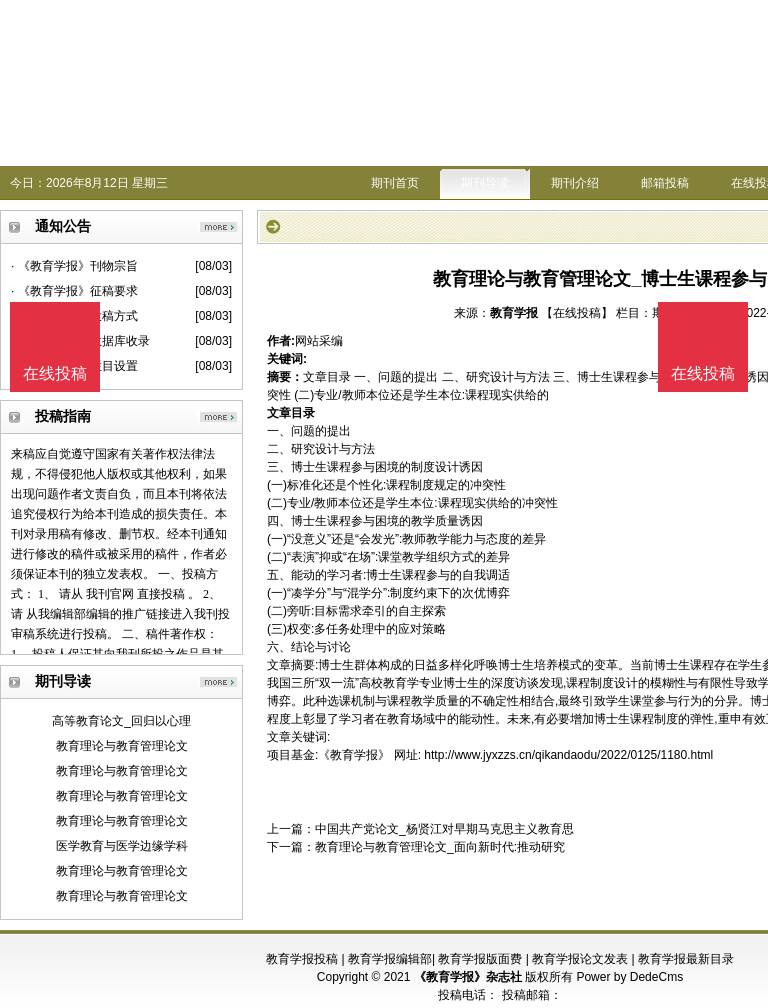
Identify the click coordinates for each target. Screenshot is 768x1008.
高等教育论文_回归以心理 (121, 721)
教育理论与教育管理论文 (122, 746)
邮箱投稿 (665, 183)
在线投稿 (703, 373)
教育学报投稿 (302, 959)
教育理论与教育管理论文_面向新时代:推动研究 (440, 847)
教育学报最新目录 (686, 959)
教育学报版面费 (480, 959)
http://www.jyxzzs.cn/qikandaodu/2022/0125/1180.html (568, 755)
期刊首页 (395, 183)
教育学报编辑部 (390, 959)
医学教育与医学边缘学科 (122, 846)
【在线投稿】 (577, 313)
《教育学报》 (354, 755)
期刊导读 (485, 183)
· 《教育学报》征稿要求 (74, 291)
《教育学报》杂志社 (468, 977)
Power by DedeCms (629, 977)
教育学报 (514, 313)
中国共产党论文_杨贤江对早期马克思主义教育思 (444, 829)
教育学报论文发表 (580, 959)
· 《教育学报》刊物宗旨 (74, 266)
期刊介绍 (575, 183)
